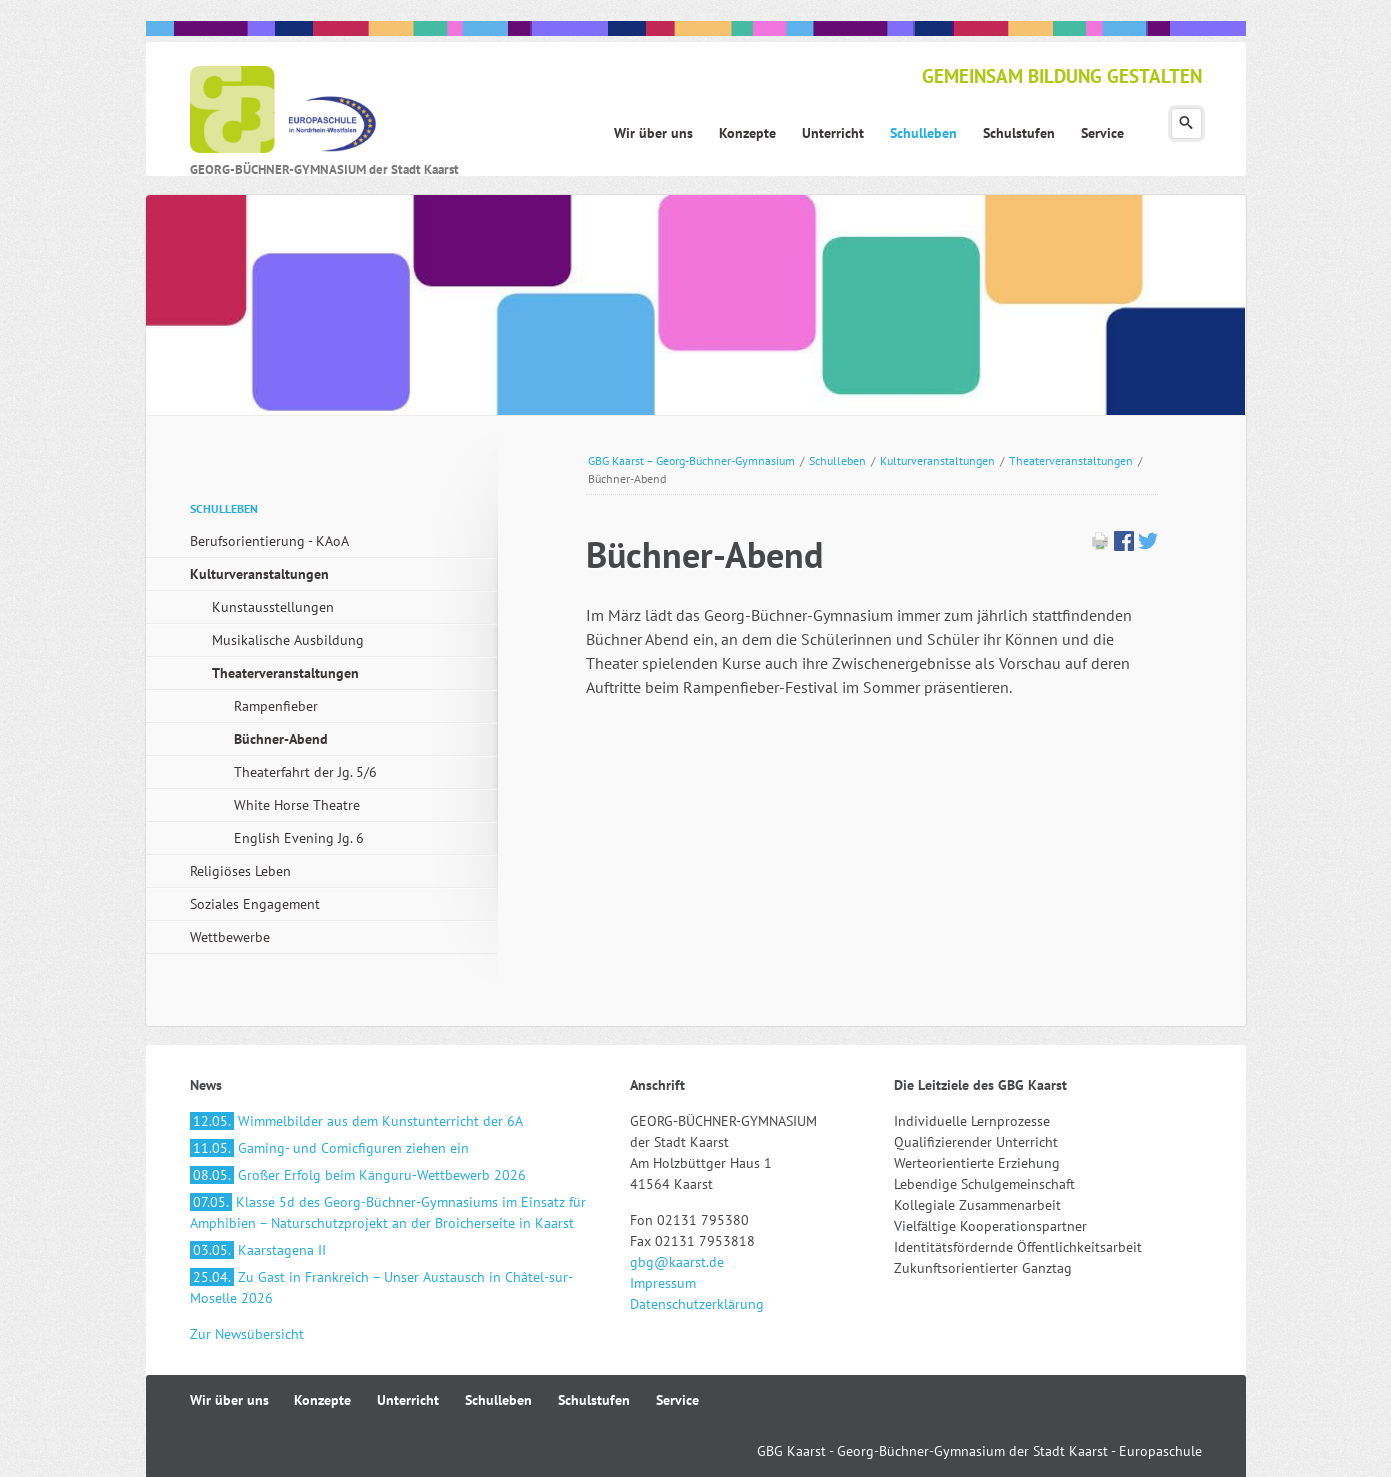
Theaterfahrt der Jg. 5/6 (305, 772)
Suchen (1186, 123)
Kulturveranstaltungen (937, 460)
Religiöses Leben (240, 871)
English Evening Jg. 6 (299, 838)
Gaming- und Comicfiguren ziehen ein (329, 1148)
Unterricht (408, 1400)
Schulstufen (594, 1400)
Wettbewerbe (230, 937)
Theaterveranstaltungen (1071, 460)
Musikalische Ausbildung (288, 640)
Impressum (663, 1283)
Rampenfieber (276, 706)
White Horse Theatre (297, 805)
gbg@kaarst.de (677, 1262)
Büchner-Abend (281, 739)
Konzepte (322, 1400)
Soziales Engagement (255, 904)
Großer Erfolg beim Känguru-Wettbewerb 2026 (358, 1175)
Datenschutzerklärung (697, 1304)
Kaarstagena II (258, 1250)
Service (677, 1400)
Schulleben (837, 460)
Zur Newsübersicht (247, 1334)
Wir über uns (229, 1400)
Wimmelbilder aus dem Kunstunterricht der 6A (356, 1121)
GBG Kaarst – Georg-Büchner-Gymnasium (691, 460)
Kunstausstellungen (273, 607)
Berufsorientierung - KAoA (269, 541)
